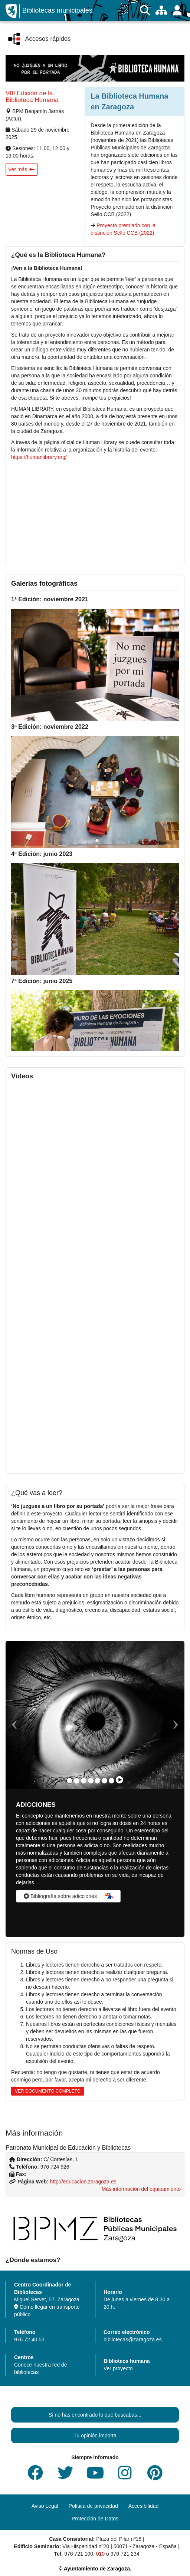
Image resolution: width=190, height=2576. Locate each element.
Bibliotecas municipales (57, 10)
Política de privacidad (93, 2506)
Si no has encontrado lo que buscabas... (95, 2415)
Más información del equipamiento (141, 2189)
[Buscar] (145, 11)
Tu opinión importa (94, 2435)
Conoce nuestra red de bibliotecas (40, 2368)
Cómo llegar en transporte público (47, 2310)
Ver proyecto (118, 2368)
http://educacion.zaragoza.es (83, 2182)
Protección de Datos (95, 2519)
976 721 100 (78, 2554)
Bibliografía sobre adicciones (60, 1896)
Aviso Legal (45, 2506)
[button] (22, 169)
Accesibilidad (143, 2506)
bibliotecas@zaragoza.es (133, 2339)
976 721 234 (125, 2554)
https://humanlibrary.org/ (39, 457)
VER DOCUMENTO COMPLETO (48, 2091)
